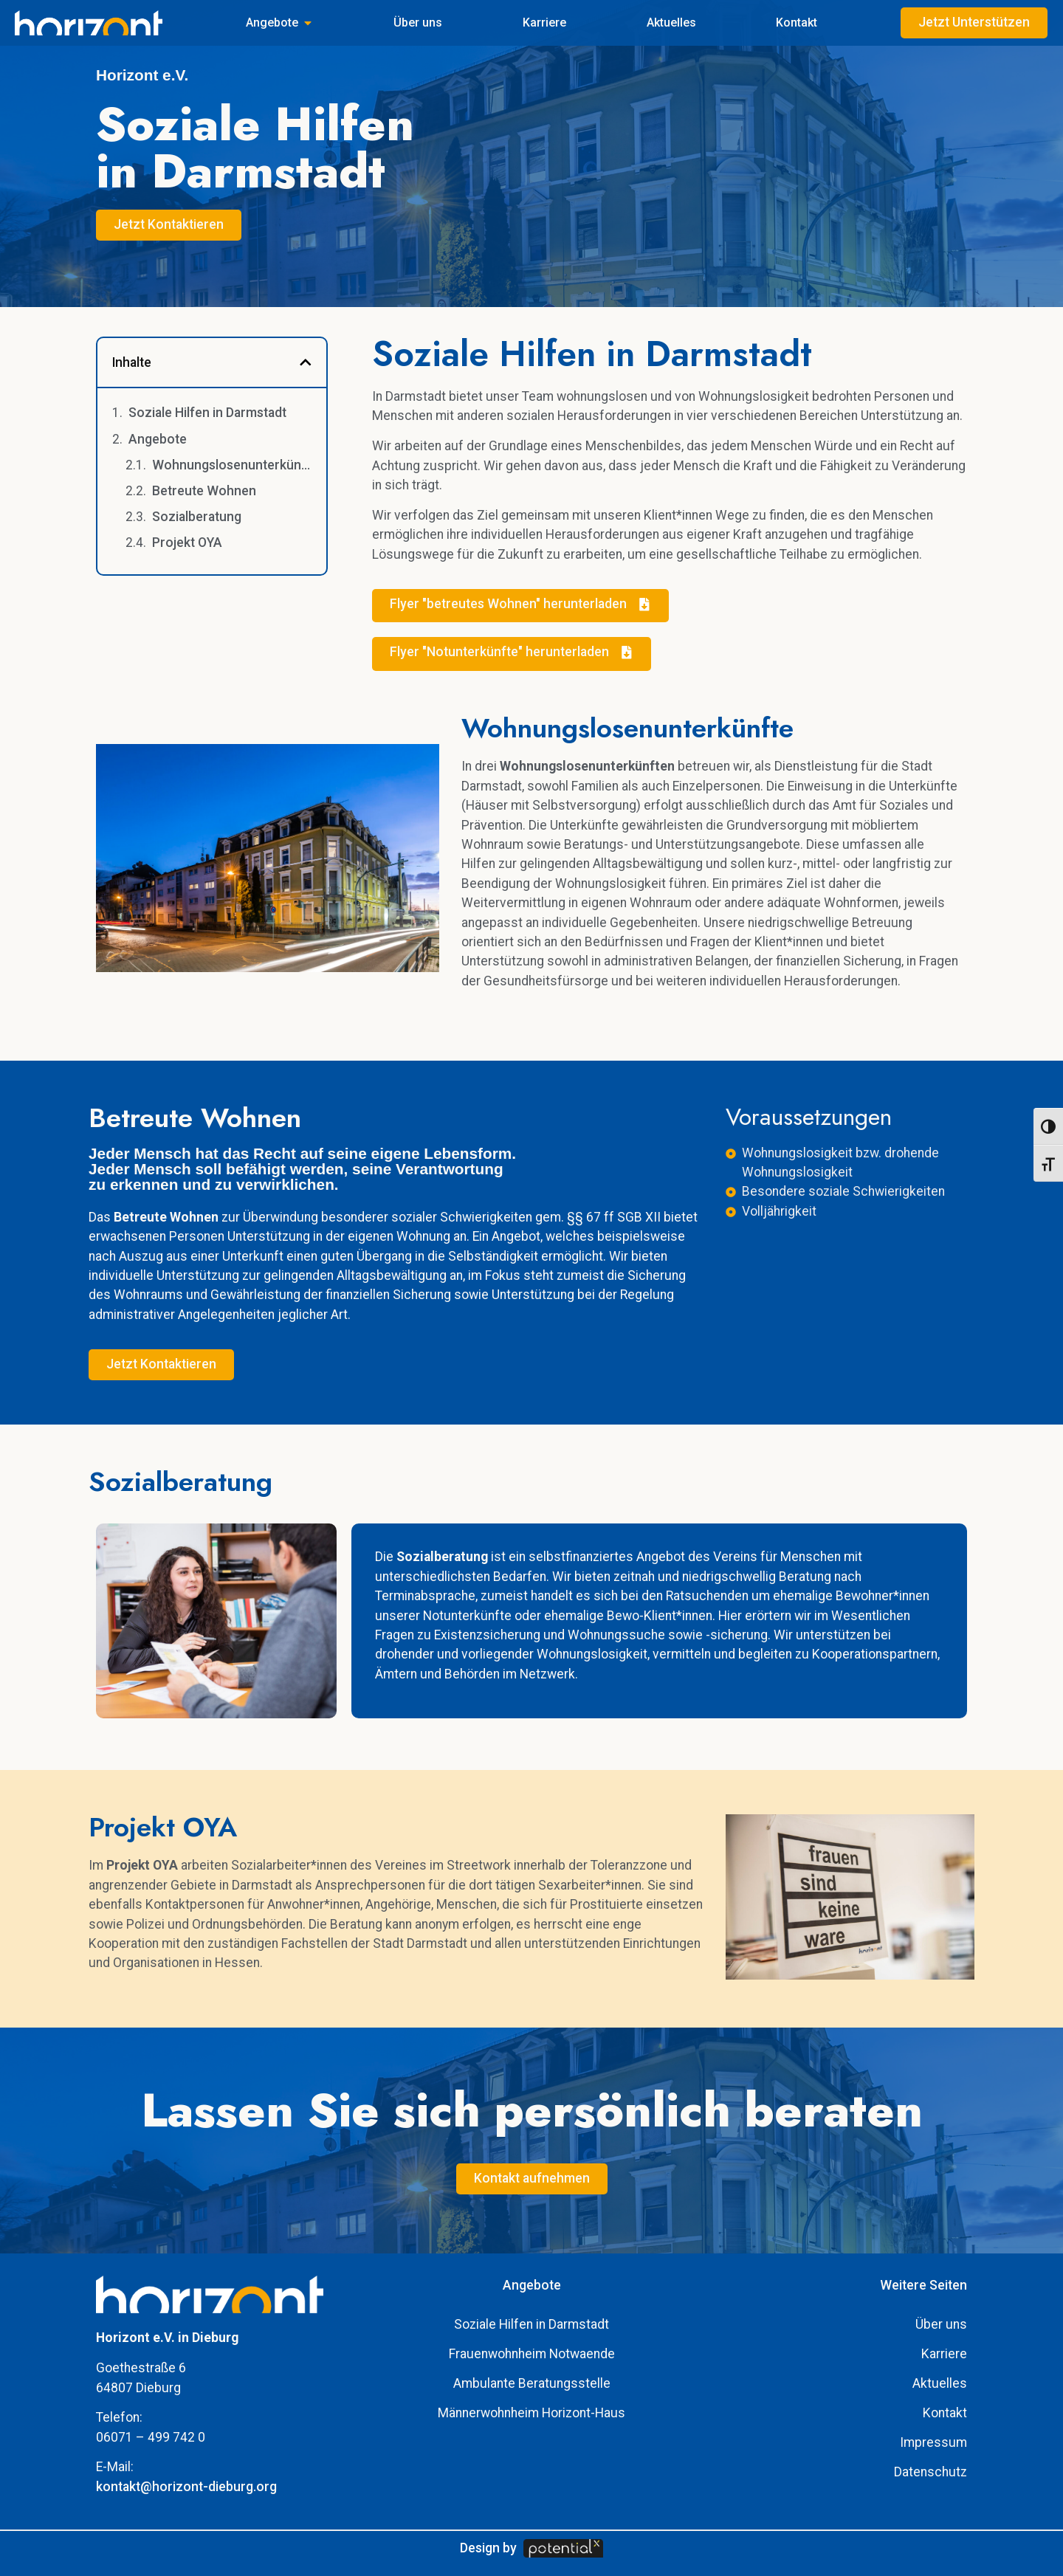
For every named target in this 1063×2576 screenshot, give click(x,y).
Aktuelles (939, 2383)
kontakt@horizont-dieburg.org (186, 2486)
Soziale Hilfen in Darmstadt (207, 412)
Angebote (157, 439)
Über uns (941, 2324)
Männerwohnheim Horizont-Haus (531, 2412)
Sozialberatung (196, 516)
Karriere (944, 2353)
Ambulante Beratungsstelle (531, 2383)
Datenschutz (930, 2472)
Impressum (933, 2442)
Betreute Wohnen (204, 490)
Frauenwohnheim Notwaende (532, 2353)
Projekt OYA (187, 542)
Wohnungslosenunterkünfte (232, 465)
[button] (305, 362)
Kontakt (945, 2412)
